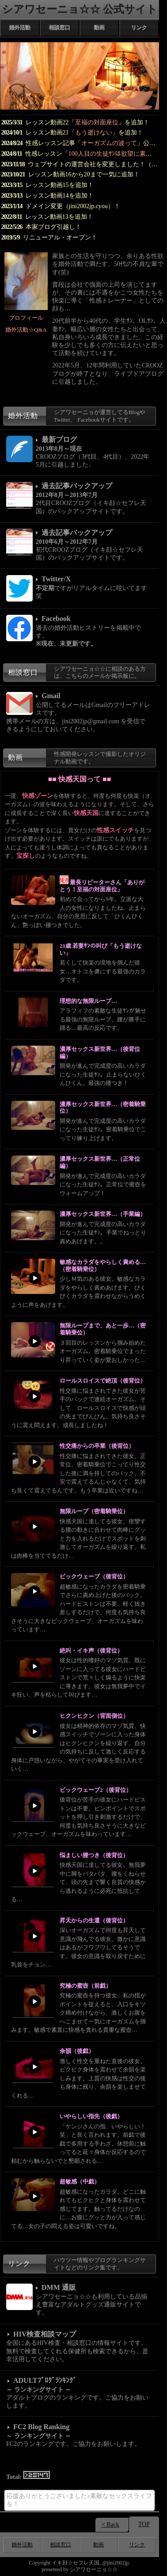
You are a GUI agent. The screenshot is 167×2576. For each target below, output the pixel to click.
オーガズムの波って (109, 143)
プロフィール (26, 317)
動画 (99, 28)
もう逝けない (93, 132)
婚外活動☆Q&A (26, 329)
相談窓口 (59, 28)
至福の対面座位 (96, 122)
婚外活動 (19, 28)
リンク (139, 28)
